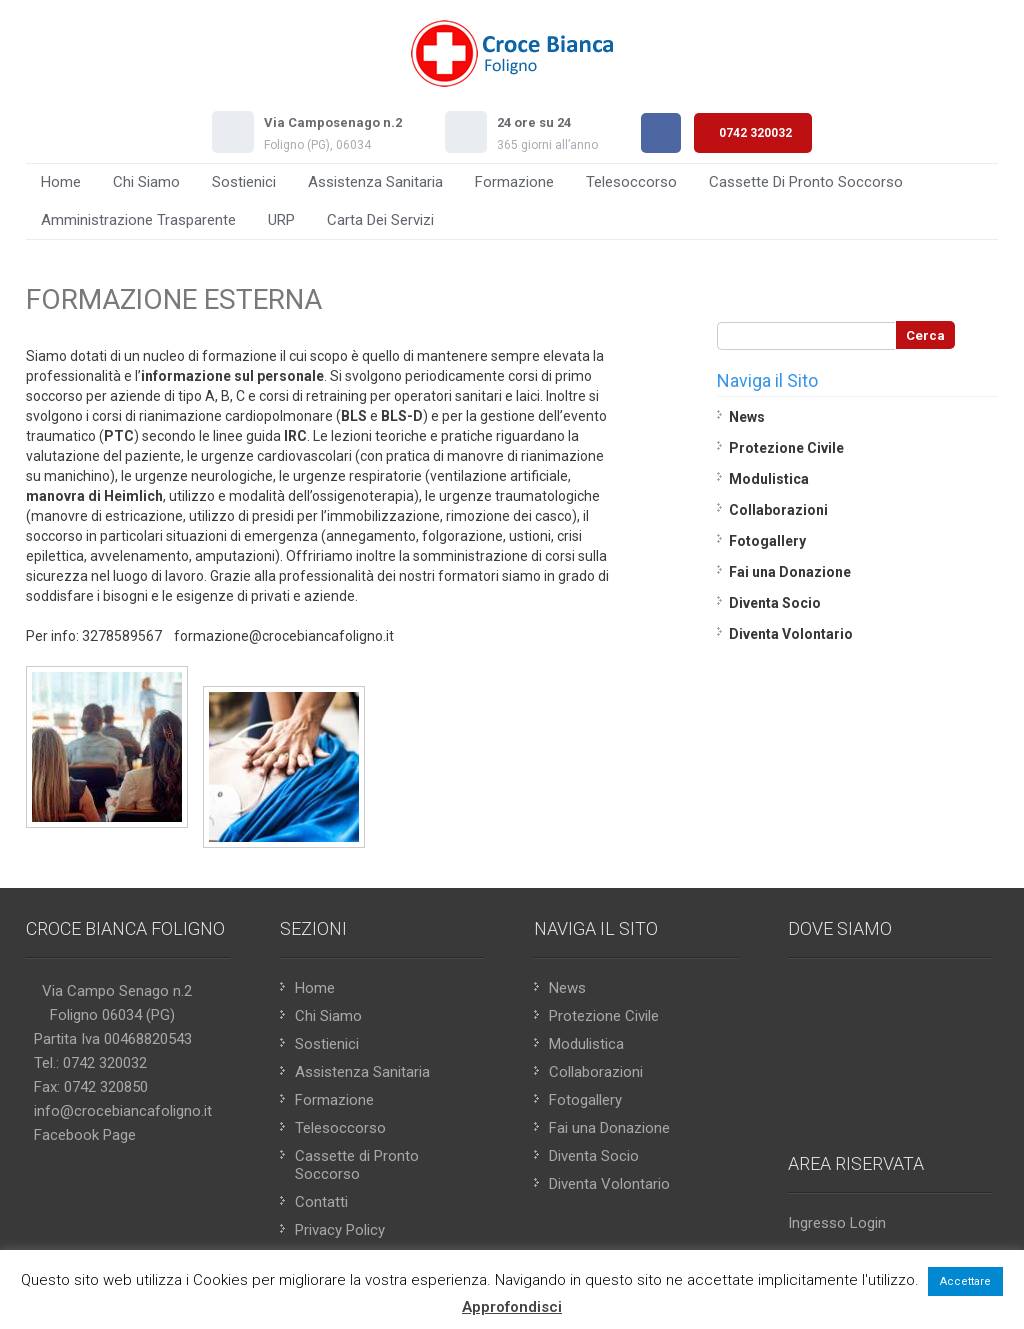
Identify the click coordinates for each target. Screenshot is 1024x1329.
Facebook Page (85, 1135)
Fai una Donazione (790, 572)
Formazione (514, 182)
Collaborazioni (778, 510)
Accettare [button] (965, 1281)
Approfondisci (512, 1307)
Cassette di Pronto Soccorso (806, 182)
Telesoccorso (631, 182)
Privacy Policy (340, 1230)
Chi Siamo (146, 182)
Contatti (321, 1202)
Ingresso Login (837, 1223)
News (747, 417)
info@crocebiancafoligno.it (123, 1111)
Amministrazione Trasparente (138, 220)
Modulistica (769, 479)
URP (281, 220)
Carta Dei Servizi (380, 220)
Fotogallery (767, 541)
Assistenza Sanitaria (375, 182)
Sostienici (244, 182)
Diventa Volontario (791, 634)
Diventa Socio (775, 603)
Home (61, 182)
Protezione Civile (786, 448)
